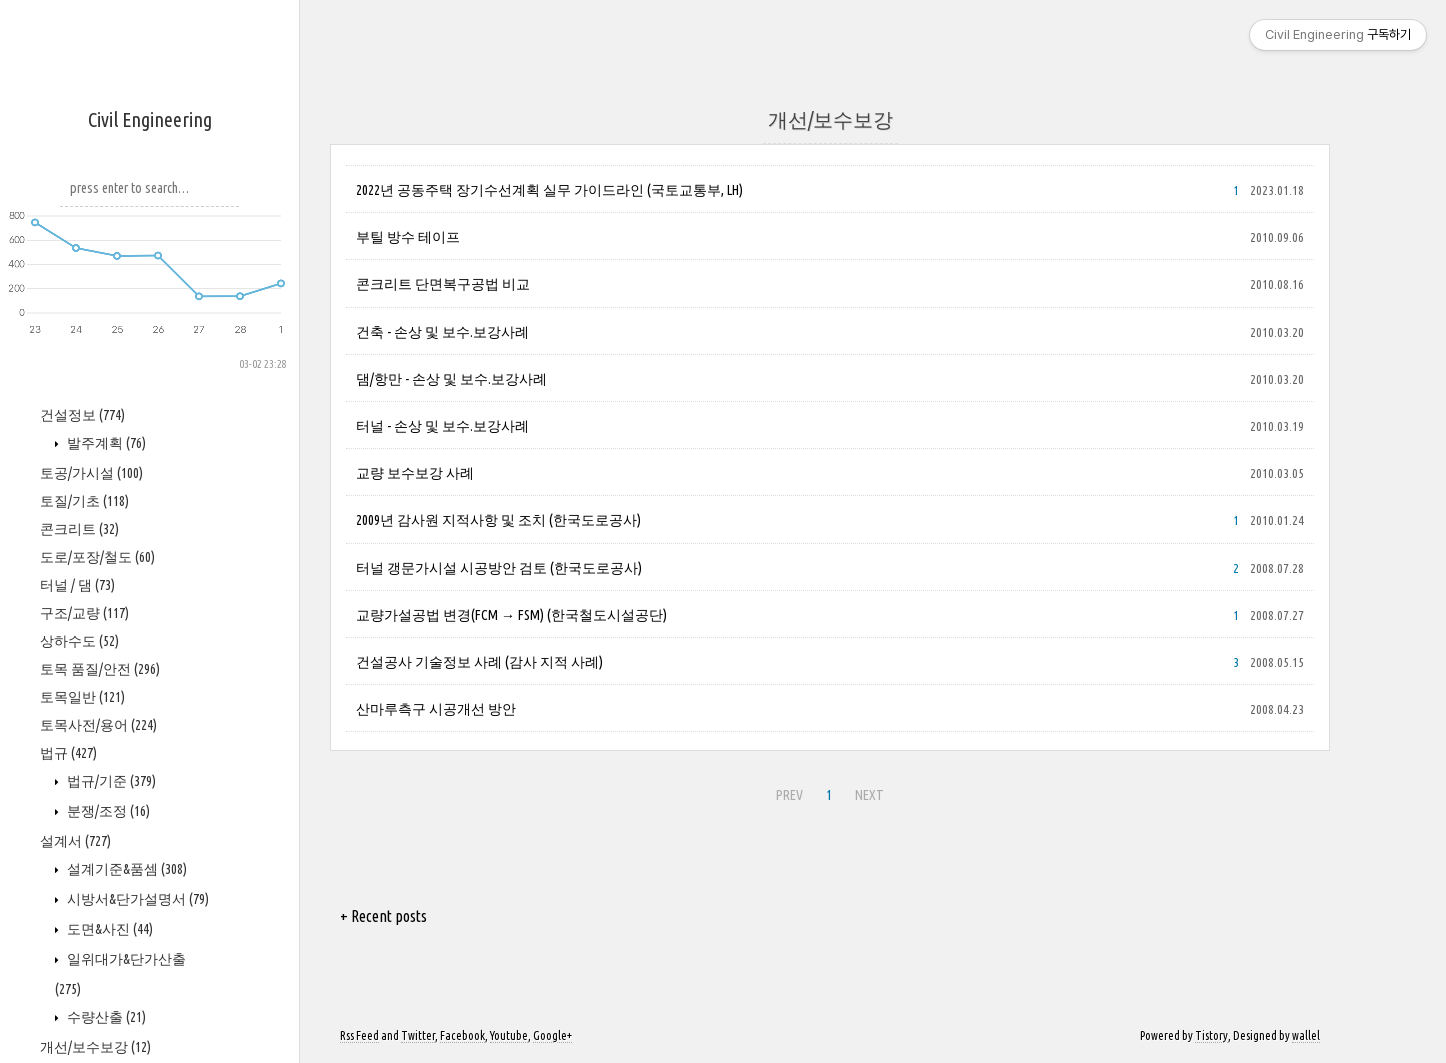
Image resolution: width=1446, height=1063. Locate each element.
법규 (68, 753)
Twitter (418, 1035)
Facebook (462, 1035)
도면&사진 (108, 929)
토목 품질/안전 (100, 669)
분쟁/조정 (107, 811)
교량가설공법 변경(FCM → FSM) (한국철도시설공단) (511, 615)
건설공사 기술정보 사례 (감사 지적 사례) (479, 662)
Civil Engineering (150, 119)
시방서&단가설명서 (136, 899)
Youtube (509, 1035)
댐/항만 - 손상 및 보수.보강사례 (451, 379)
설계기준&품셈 (125, 869)
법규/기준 (110, 781)
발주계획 (105, 443)
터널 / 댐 (77, 585)
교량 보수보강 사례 (415, 473)
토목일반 (82, 697)
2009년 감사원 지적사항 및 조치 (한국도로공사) (498, 520)
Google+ (552, 1035)
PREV (789, 795)
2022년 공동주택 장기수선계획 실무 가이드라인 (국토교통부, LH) (549, 190)
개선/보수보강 (95, 1047)
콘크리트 (79, 529)
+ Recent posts (383, 916)
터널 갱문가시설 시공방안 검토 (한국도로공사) (499, 568)
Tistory (1211, 1035)
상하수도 (79, 641)
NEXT (869, 795)
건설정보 (82, 415)
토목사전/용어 (98, 725)
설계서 (75, 841)
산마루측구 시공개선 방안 (436, 709)
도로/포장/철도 (97, 557)
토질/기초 (84, 501)
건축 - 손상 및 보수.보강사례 (442, 332)
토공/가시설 (91, 473)
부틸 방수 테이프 (408, 237)
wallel (1306, 1035)
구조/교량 (84, 613)
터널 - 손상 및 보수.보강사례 (442, 426)
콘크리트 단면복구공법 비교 (443, 284)
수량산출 (105, 1017)
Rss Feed (359, 1035)
